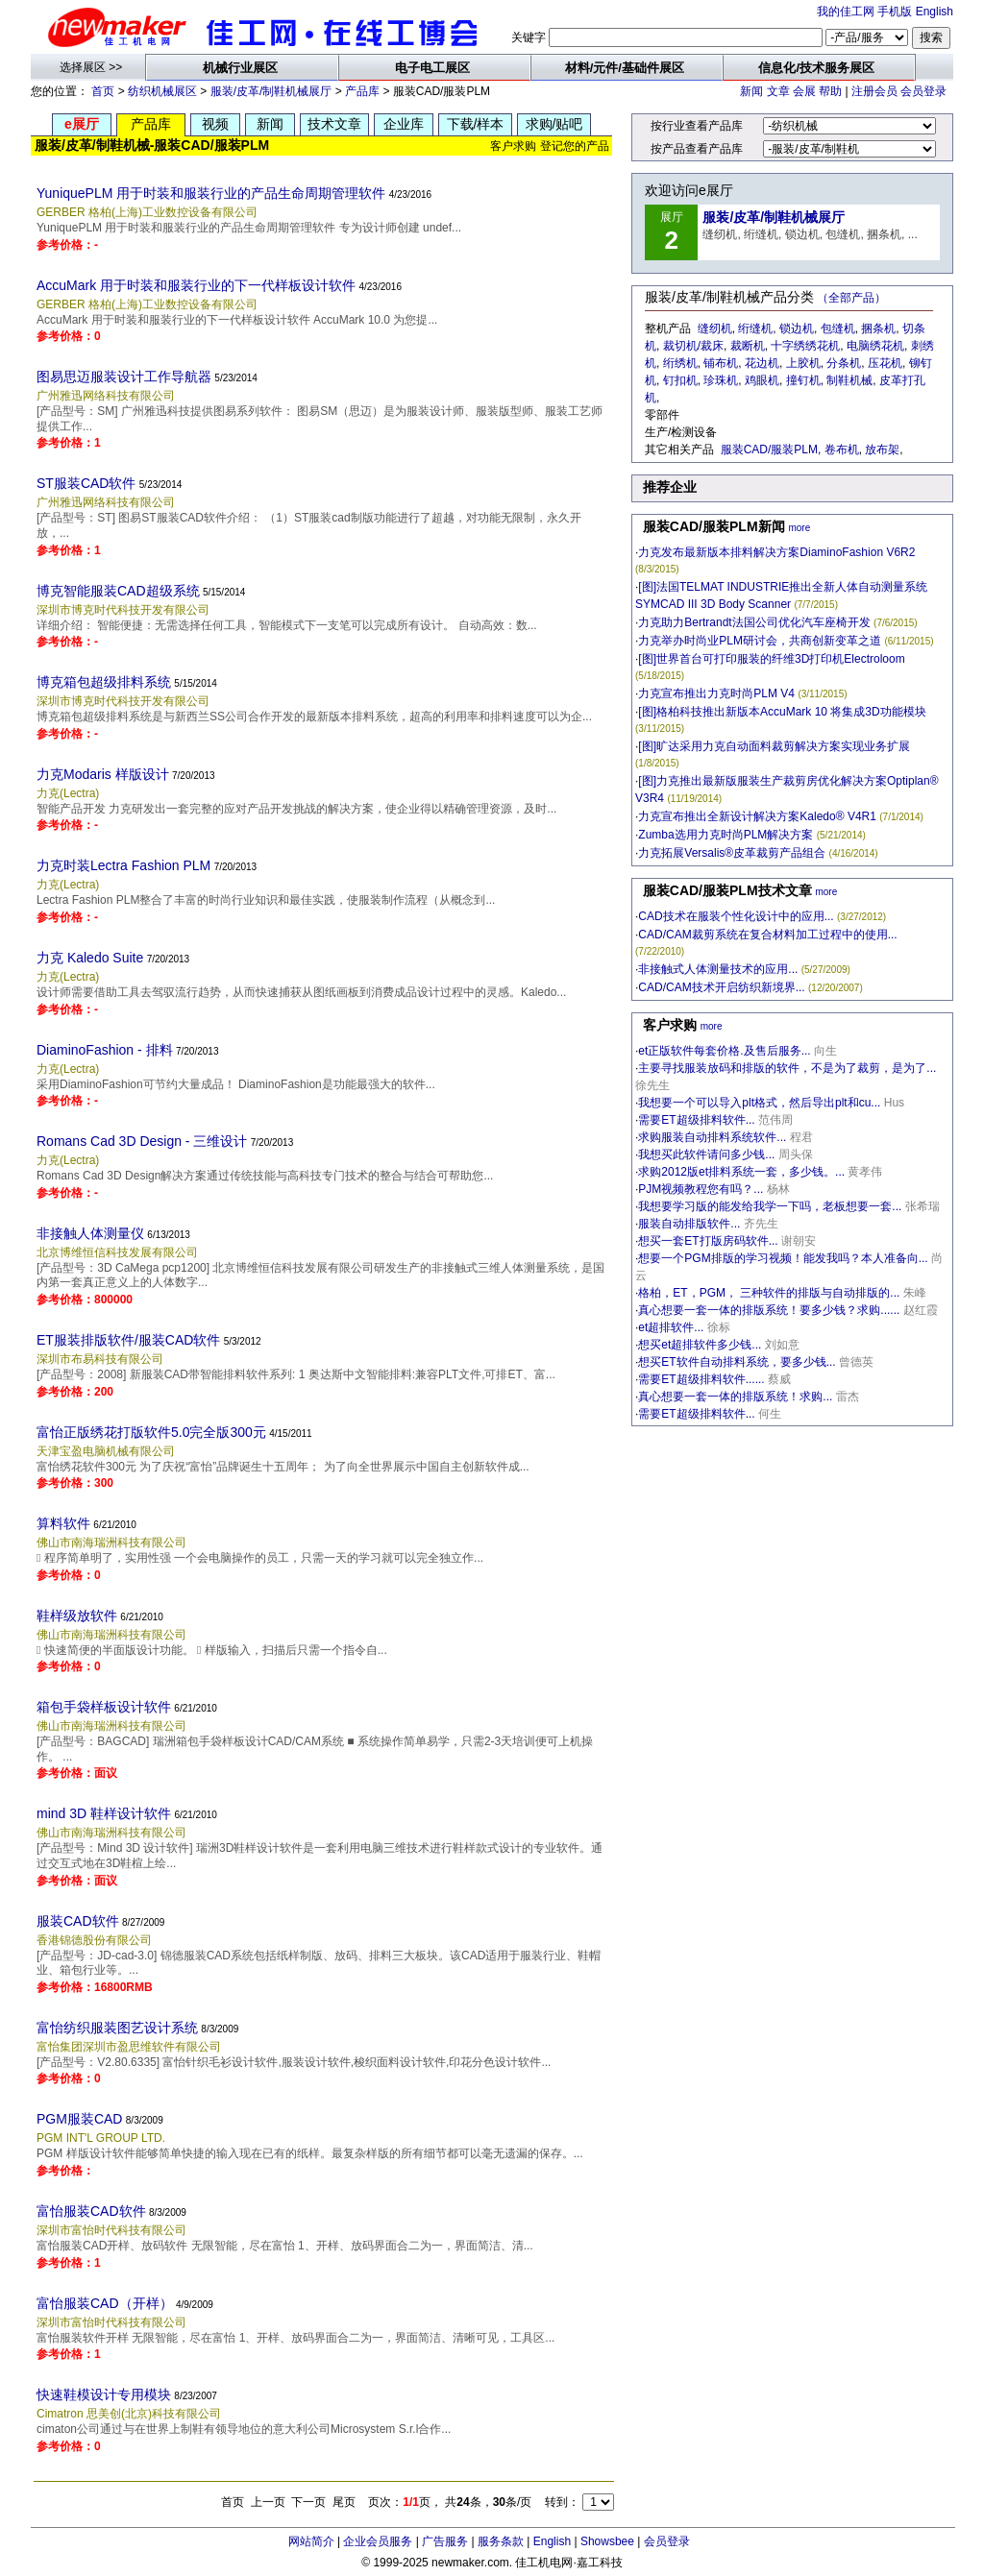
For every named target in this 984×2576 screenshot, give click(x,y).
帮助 (830, 91)
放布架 (882, 449)
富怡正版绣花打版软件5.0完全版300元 (151, 1432)
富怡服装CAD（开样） (105, 2303)
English (934, 11)
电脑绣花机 (875, 345)
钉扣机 (680, 380)
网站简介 (311, 2541)
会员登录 (923, 91)
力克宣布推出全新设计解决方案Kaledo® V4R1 (757, 816)
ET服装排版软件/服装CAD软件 (128, 1340)
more (799, 527)
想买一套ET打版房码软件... (707, 1241)
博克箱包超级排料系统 (104, 682)
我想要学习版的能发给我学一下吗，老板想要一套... (769, 1206)
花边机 (762, 363)
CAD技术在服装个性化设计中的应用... (735, 916)
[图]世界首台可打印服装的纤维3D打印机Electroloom (771, 659)
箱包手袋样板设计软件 (104, 1706)
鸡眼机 (762, 380)
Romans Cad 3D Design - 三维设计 (142, 1141)
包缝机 (838, 328)
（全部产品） (851, 297)
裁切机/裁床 (693, 345)
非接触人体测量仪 (90, 1233)
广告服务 (445, 2541)
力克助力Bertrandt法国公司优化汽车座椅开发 (754, 622)
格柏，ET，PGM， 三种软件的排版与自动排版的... (768, 1293)
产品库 (362, 91)
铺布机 (720, 363)
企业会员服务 (377, 2541)
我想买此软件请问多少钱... (706, 1154)
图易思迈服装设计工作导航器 (124, 376)
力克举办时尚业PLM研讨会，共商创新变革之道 (759, 640)
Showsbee (607, 2541)
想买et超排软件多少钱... (699, 1344)
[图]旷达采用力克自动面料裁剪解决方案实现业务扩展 (774, 746)
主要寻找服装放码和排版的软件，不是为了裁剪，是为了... (787, 1068)
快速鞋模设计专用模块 (104, 2394)
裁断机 (747, 345)
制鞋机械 (849, 380)
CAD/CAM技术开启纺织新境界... (721, 987)
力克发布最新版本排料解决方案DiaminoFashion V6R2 (776, 552)
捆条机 (878, 328)
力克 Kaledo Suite (90, 957)
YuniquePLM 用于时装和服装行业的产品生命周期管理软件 (211, 193)
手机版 (894, 11)
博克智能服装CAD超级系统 (118, 590)
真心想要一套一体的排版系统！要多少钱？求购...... (768, 1310)
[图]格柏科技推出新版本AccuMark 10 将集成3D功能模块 (781, 711)
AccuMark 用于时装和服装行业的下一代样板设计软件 (196, 285)
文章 (778, 91)
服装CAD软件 (78, 1921)
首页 (102, 91)
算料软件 (63, 1523)
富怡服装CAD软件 (91, 2211)
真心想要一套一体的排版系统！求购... (735, 1396)
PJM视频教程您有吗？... (700, 1189)
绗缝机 (755, 328)
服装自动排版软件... (689, 1223)
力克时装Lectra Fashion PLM (123, 865)
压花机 (885, 363)
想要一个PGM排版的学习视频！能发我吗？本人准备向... (782, 1258)
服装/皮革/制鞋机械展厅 (271, 91)
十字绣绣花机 (805, 345)
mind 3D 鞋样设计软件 (104, 1813)
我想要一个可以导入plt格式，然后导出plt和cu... (759, 1102)
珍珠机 (720, 380)
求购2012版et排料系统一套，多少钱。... (741, 1172)
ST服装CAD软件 (86, 483)
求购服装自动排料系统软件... (712, 1137)
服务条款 (501, 2541)
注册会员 (874, 91)
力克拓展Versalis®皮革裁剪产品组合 (731, 853)
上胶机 (803, 363)
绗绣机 (680, 363)
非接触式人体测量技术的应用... (718, 969)
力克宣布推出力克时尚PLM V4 (716, 693)
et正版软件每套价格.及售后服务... (724, 1050)
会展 (804, 91)
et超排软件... (670, 1327)
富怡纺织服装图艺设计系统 (117, 2027)
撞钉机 (803, 380)
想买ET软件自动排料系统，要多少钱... (736, 1362)
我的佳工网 (845, 11)
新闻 (751, 91)
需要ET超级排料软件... (696, 1120)
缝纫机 (715, 328)
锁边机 (796, 328)
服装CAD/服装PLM (769, 449)
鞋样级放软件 (77, 1615)
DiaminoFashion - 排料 (105, 1049)
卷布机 (841, 449)
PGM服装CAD (79, 2118)
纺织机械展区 (162, 91)
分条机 (843, 363)
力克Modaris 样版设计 (103, 774)
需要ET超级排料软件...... (701, 1379)
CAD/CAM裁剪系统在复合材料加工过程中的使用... (767, 934)
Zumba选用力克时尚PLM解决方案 (725, 834)
